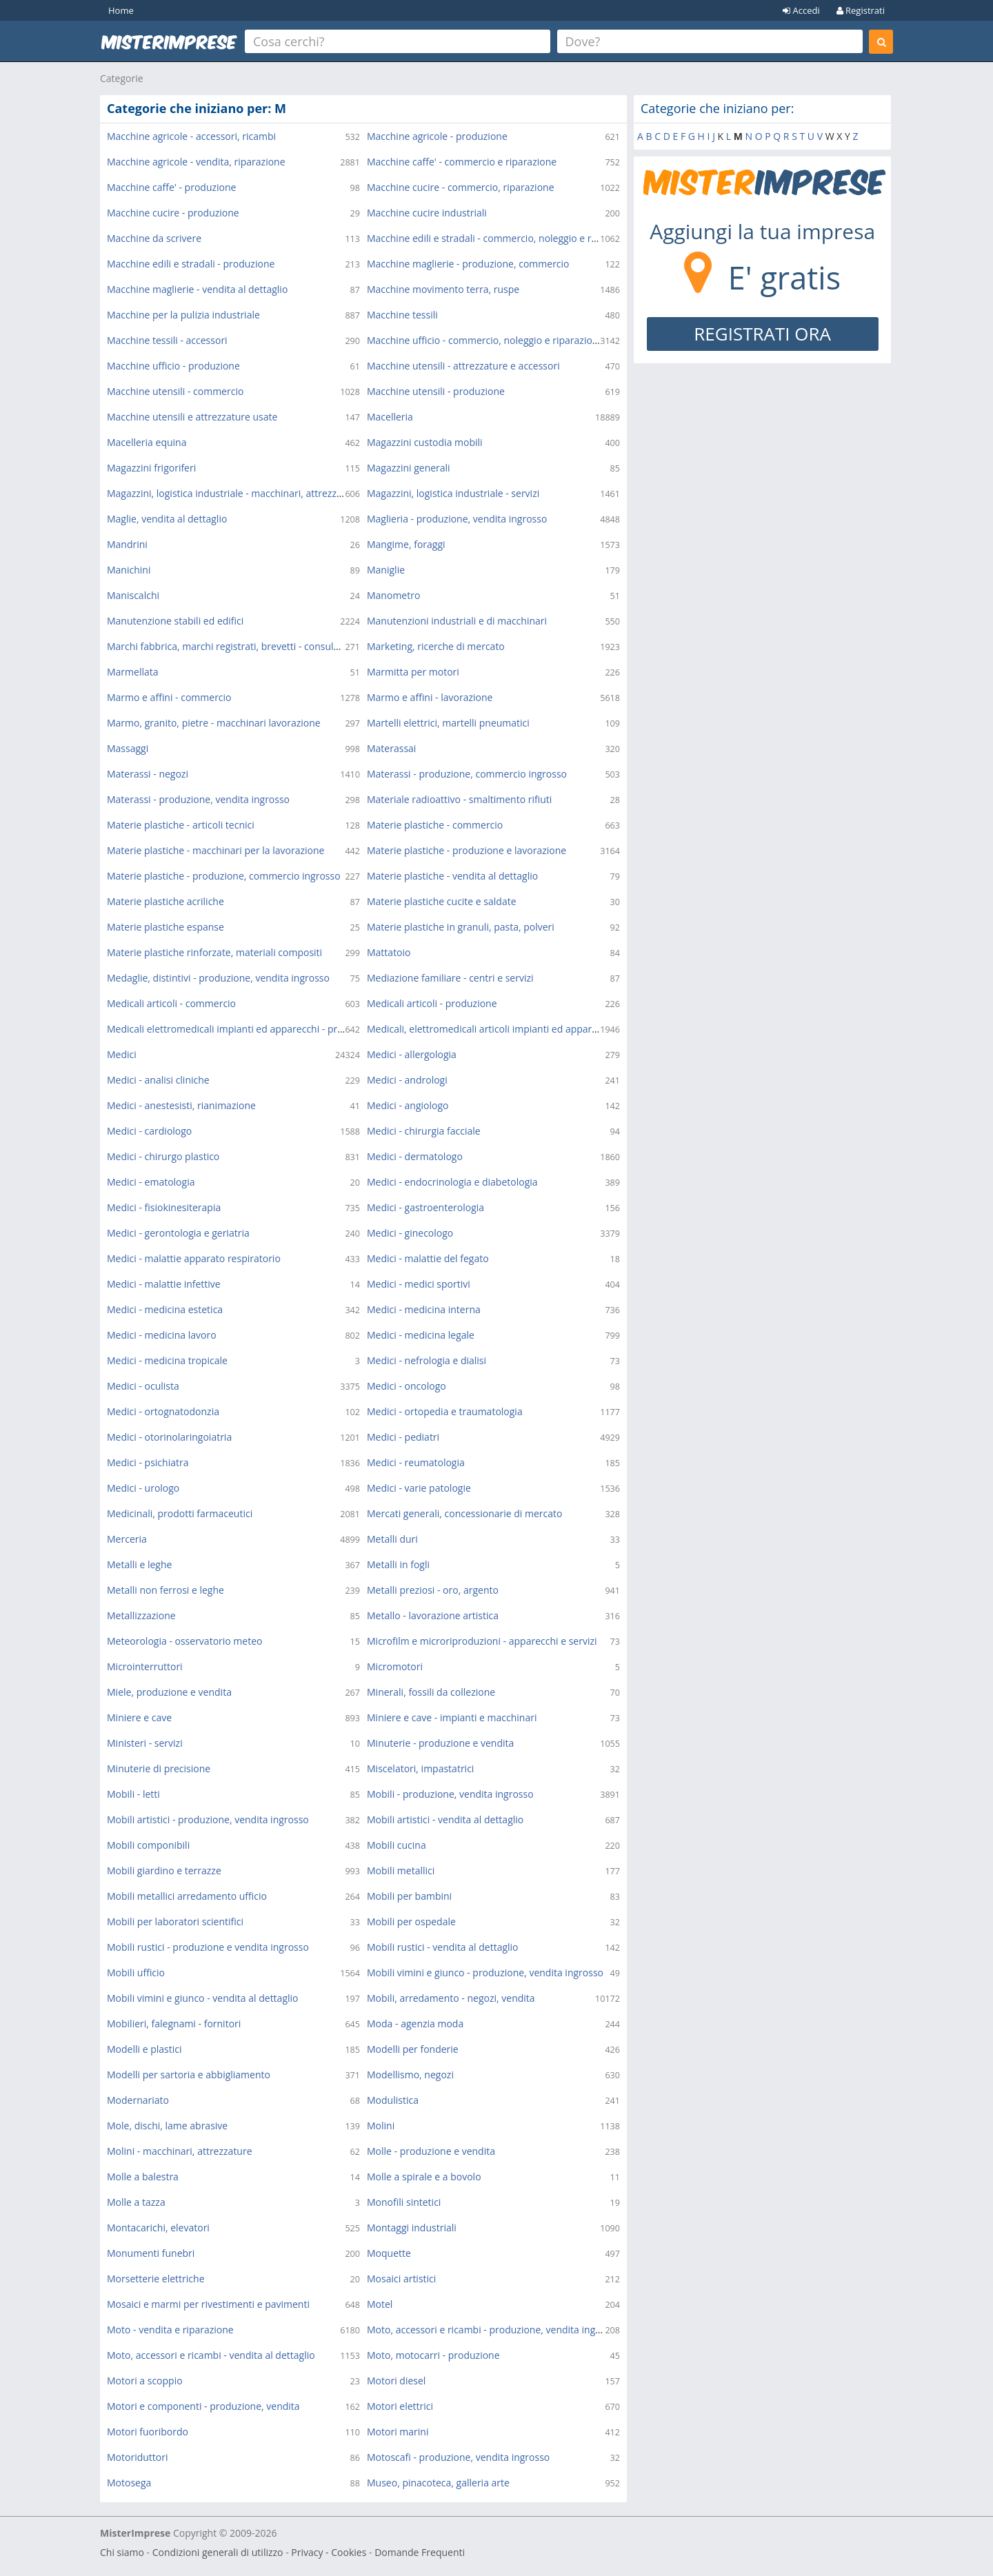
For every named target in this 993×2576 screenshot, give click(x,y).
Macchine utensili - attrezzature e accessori (463, 365)
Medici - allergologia (412, 1054)
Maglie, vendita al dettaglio (167, 518)
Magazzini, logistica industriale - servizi (453, 493)
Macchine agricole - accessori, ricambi (191, 136)
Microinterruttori (145, 1666)
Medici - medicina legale (420, 1334)
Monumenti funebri (150, 2253)
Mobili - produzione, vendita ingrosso (450, 1794)
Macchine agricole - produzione (437, 136)
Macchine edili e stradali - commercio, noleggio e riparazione (503, 238)
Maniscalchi (133, 595)
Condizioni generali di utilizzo (217, 2552)
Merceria (127, 1538)
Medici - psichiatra (147, 1462)
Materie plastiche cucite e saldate (441, 901)
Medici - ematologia (150, 1181)
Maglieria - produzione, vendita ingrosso (457, 518)
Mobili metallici (400, 1870)
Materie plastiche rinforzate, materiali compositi (214, 952)
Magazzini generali (408, 467)
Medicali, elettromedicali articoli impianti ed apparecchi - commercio (520, 1028)
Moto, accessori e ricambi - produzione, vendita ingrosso (493, 2329)
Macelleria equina (146, 442)
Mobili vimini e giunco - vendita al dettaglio (202, 1998)
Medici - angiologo (407, 1105)
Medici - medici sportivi (418, 1283)
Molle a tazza (136, 2202)
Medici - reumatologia (416, 1462)
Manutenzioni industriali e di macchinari (457, 620)
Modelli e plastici (144, 2049)
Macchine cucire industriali (427, 212)
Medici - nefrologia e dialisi (426, 1360)
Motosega (129, 2482)
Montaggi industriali (412, 2227)
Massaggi (127, 748)
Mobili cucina (396, 1845)
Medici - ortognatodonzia (163, 1411)
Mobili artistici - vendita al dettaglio (445, 1819)
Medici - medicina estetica (165, 1309)
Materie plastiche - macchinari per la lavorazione (215, 850)
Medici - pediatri (403, 1436)
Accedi (801, 10)
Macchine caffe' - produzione (171, 187)
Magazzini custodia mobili (425, 442)
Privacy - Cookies (328, 2552)
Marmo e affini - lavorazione (429, 697)
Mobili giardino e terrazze (164, 1870)
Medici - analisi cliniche (158, 1079)
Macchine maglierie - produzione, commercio (468, 263)
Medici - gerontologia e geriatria (178, 1232)
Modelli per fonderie (413, 2049)
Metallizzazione (141, 1615)
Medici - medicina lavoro (162, 1334)
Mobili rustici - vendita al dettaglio (443, 1947)
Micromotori (395, 1666)
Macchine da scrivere (154, 238)
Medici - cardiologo (149, 1130)
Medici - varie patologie (419, 1487)
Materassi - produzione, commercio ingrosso (467, 773)
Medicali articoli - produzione (432, 1003)
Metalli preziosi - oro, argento (433, 1589)
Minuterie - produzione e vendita (440, 1743)
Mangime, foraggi (406, 544)
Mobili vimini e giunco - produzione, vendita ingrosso (485, 1972)
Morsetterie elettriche (156, 2278)
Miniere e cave (139, 1717)
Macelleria (390, 416)
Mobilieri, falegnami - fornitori (174, 2023)
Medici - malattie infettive (164, 1283)
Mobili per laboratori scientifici (175, 1921)
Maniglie (386, 569)
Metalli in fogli (398, 1564)
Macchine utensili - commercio (175, 391)
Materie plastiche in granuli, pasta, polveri (460, 926)
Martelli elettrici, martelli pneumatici (448, 722)
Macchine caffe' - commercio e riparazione (461, 161)
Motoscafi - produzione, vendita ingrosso (458, 2457)
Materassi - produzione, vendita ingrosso (198, 799)
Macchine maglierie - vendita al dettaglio (197, 289)
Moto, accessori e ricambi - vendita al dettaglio (211, 2355)
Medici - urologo (143, 1487)
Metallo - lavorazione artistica (433, 1615)
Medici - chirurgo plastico (163, 1156)
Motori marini (397, 2431)
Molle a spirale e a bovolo (424, 2176)
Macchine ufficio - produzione (173, 365)
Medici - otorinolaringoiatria (169, 1436)
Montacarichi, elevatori (158, 2227)
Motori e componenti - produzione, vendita (203, 2406)
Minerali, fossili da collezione (431, 1691)
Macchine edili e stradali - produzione (190, 263)
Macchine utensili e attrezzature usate (192, 416)
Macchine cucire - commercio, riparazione (460, 187)
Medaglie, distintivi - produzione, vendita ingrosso (218, 977)
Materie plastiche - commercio (435, 824)
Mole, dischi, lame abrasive (167, 2125)
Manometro (393, 595)
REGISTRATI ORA (762, 333)
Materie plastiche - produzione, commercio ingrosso (224, 875)
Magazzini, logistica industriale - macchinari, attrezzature (234, 493)
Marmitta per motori (413, 671)
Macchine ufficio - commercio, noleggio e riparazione (485, 340)
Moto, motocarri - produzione (433, 2355)
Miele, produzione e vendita (169, 1691)
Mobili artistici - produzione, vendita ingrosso (208, 1819)
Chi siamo (122, 2552)
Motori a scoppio (145, 2380)
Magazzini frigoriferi (151, 467)
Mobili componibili (148, 1845)
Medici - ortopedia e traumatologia (445, 1411)
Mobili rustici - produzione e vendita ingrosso (208, 1947)
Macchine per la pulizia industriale (183, 314)
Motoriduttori (137, 2457)
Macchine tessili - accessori (167, 340)
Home (121, 10)
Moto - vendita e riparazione (170, 2329)
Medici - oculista (143, 1385)
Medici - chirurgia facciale (424, 1130)
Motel (379, 2304)
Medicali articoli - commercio (171, 1003)
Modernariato (138, 2100)
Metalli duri (392, 1538)
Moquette (389, 2253)
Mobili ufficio (136, 1972)
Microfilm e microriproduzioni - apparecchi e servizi (482, 1640)
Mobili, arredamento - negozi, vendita (451, 1998)
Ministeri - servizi (145, 1743)
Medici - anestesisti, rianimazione (181, 1105)
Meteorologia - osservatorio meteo (184, 1640)
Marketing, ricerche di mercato (436, 646)
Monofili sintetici (404, 2202)
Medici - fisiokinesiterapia (164, 1207)
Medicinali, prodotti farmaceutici (179, 1513)
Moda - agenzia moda (415, 2023)
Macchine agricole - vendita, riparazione (196, 161)
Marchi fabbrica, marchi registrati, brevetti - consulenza (230, 646)
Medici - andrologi (407, 1079)
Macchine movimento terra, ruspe (443, 289)
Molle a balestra (143, 2176)
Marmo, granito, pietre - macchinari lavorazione (214, 722)
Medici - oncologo (406, 1385)
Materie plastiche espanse (165, 926)
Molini (380, 2125)
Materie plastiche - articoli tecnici (180, 824)
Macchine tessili (402, 314)
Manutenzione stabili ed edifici (175, 620)
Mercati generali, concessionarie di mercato (464, 1513)
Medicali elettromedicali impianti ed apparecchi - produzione (243, 1028)
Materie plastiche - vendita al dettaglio (452, 875)
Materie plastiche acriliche (165, 901)
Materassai (391, 748)
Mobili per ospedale (411, 1921)
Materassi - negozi (147, 773)
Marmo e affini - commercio (169, 697)
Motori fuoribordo (147, 2431)
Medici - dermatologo (415, 1156)
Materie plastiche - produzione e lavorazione (466, 850)
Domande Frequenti (419, 2552)
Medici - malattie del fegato (428, 1258)
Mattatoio (389, 952)
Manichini (128, 569)
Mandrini (127, 544)
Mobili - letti (133, 1794)
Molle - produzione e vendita (431, 2151)
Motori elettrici (400, 2406)
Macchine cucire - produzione (173, 212)
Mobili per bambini (409, 1896)
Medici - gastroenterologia (425, 1207)
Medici (122, 1054)
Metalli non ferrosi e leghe (165, 1589)
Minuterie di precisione (158, 1768)
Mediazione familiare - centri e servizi (450, 977)
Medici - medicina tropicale (167, 1360)
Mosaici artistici (401, 2278)
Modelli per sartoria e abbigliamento (188, 2074)
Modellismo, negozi (410, 2074)
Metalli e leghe (139, 1564)
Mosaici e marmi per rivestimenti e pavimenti (208, 2304)
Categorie (121, 78)
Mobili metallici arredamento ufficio (187, 1896)
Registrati (860, 10)
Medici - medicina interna (424, 1309)
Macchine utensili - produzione (436, 391)
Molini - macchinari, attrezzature (179, 2151)
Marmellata (133, 671)
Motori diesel (396, 2380)
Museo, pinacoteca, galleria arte (438, 2482)
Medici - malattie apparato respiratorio (194, 1258)
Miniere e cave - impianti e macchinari (451, 1717)
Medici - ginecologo (410, 1232)
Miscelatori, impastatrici (420, 1768)
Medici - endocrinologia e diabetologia (452, 1181)
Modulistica (393, 2100)
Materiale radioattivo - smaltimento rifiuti (459, 799)
